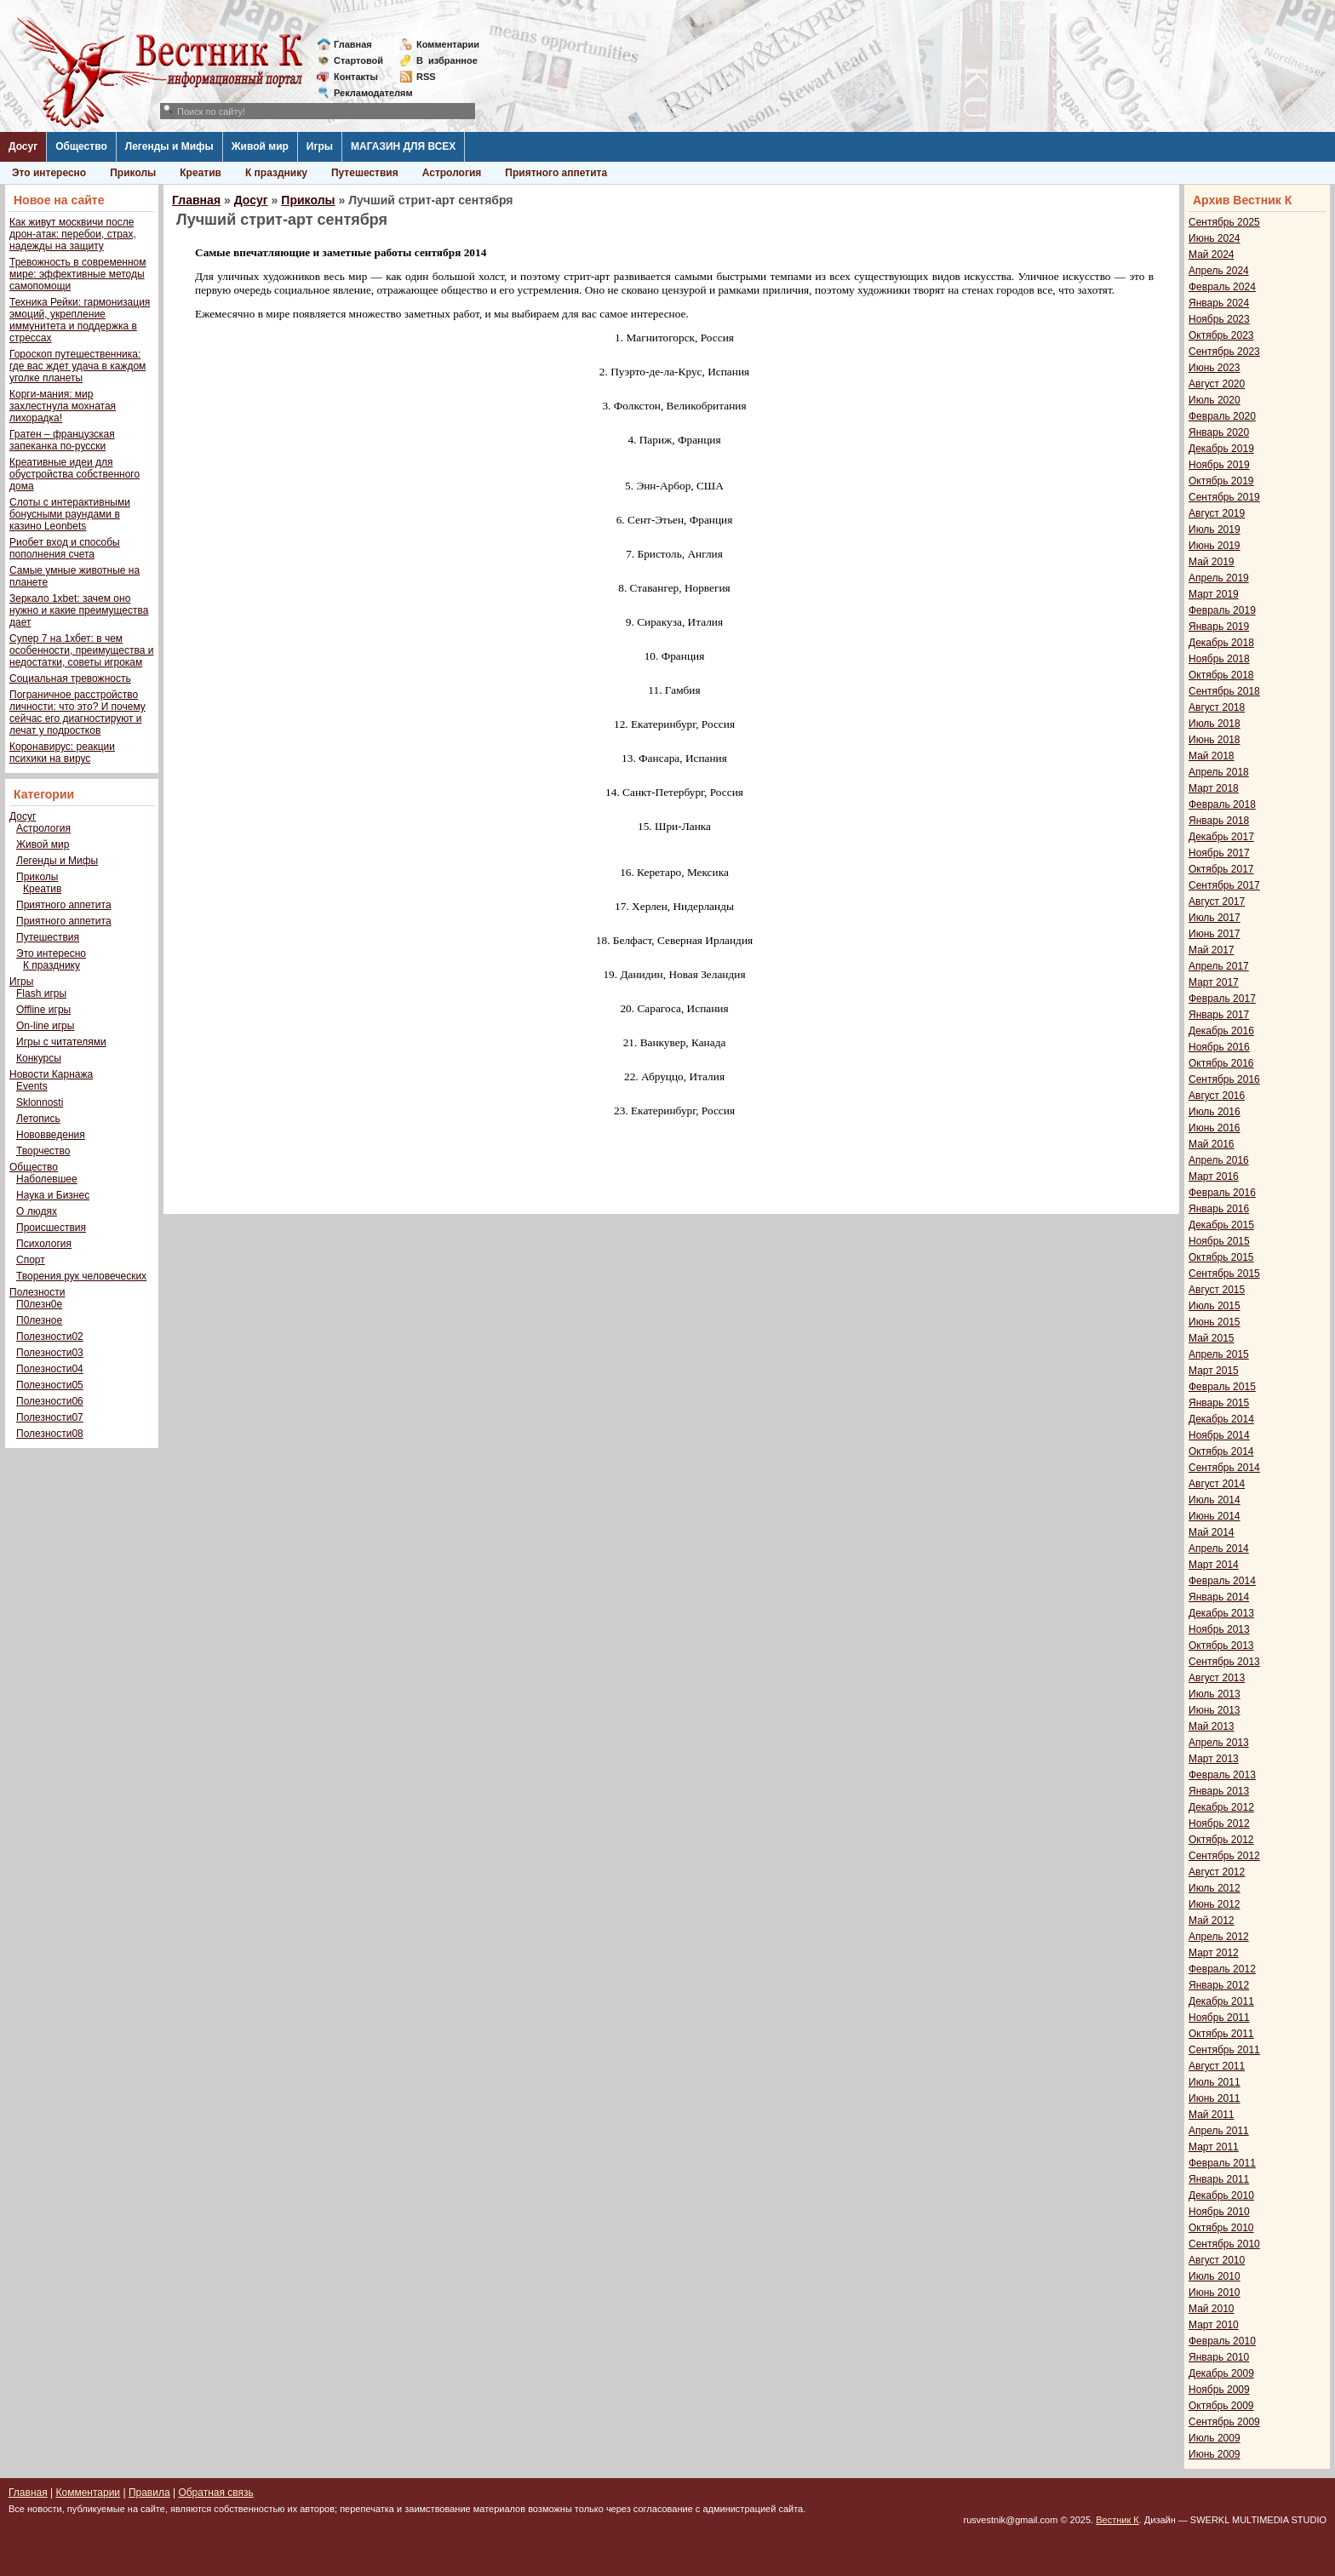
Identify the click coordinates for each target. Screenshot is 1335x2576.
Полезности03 (49, 1353)
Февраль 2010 (1222, 2341)
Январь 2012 (1219, 1985)
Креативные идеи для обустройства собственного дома (74, 474)
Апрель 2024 (1219, 271)
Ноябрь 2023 (1219, 319)
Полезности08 (49, 1434)
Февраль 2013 (1222, 1775)
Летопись (38, 1119)
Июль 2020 (1214, 400)
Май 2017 (1212, 950)
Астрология (452, 173)
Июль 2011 (1214, 2082)
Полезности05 (49, 1385)
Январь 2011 (1219, 2179)
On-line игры (45, 1026)
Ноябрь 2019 (1219, 465)
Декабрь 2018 (1221, 643)
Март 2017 (1214, 982)
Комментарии (447, 44)
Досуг (23, 146)
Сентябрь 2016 (1224, 1079)
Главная (353, 44)
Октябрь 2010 (1221, 2228)
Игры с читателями (61, 1042)
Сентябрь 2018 (1224, 691)
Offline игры (43, 1010)
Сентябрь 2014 (1224, 1468)
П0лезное (39, 1320)
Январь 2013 (1219, 1791)
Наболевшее (46, 1179)
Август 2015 (1217, 1290)
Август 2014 (1217, 1484)
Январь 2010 (1219, 2357)
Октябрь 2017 (1221, 869)
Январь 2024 (1219, 303)
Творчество (43, 1151)
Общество (81, 146)
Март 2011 (1214, 2147)
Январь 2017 (1219, 1015)
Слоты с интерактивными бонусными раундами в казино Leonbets (69, 514)
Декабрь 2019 (1221, 449)
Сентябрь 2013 (1224, 1662)
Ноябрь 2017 (1219, 853)
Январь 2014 (1219, 1597)
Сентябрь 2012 (1224, 1856)
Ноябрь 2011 (1219, 2018)
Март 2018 (1214, 788)
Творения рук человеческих (81, 1276)
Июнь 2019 (1214, 546)
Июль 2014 (1214, 1500)
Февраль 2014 (1222, 1581)
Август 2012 (1217, 1872)
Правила (149, 2493)
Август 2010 (1217, 2260)
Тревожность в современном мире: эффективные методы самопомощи (77, 274)
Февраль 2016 (1222, 1193)
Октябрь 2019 (1221, 481)
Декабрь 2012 (1221, 1807)
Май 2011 (1212, 2115)
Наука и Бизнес (52, 1195)
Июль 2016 (1214, 1112)
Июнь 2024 (1214, 238)
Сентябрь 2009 (1224, 2422)
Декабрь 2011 (1221, 2001)
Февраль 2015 (1222, 1387)
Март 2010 (1214, 2325)
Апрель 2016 (1219, 1160)
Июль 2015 (1214, 1306)
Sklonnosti (39, 1102)
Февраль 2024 (1222, 287)
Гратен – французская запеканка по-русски (62, 440)
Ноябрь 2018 (1219, 659)
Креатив (200, 173)
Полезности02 (49, 1336)
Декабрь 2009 (1221, 2373)
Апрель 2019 (1219, 578)
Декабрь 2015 (1221, 1225)
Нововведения (50, 1135)
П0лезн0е (39, 1304)
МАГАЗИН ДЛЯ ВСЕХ (403, 146)
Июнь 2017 (1214, 934)
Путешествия (364, 173)
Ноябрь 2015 (1219, 1241)
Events (32, 1086)
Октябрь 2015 (1221, 1257)
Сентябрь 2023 (1224, 352)
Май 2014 (1212, 1532)
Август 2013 (1217, 1678)
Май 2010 (1212, 2309)
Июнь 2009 (1214, 2454)
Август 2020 (1217, 384)
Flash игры (41, 993)
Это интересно (49, 173)
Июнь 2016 (1214, 1128)
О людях (36, 1211)
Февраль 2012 (1222, 1969)
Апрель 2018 (1219, 772)
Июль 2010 (1214, 2276)
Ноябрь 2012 (1219, 1823)
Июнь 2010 (1214, 2292)
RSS (426, 77)
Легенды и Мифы (169, 146)
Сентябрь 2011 (1224, 2050)
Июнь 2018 (1214, 740)
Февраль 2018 (1222, 804)
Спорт (30, 1260)
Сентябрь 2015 (1224, 1273)
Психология (44, 1244)
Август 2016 (1217, 1096)
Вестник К (1117, 2520)
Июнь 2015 (1214, 1322)
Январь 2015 (1219, 1403)
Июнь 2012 (1214, 1904)
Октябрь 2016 (1221, 1063)
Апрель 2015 (1219, 1354)
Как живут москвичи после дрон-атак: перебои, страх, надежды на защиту (72, 234)
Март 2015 (1214, 1371)
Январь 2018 (1219, 821)
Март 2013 (1214, 1759)
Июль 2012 (1214, 1888)
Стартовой (358, 60)
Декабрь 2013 (1221, 1613)
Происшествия (51, 1228)
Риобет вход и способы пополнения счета (64, 548)
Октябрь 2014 (1221, 1451)
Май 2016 (1212, 1144)
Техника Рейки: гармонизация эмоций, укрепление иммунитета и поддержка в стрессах (79, 320)
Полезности (37, 1292)
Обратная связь (215, 2493)
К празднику (276, 173)
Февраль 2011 (1222, 2163)
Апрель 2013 (1219, 1743)
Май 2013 (1212, 1726)
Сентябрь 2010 (1224, 2244)
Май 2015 (1212, 1338)
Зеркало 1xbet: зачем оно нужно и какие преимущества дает (78, 610)
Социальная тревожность (70, 678)
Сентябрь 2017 (1224, 885)
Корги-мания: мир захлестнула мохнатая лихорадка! (62, 406)
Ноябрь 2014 (1219, 1435)
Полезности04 (49, 1369)
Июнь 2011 (1214, 2098)
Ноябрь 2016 (1219, 1047)
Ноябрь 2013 (1219, 1629)
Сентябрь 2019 (1224, 497)
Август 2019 (1217, 513)
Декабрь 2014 (1221, 1419)
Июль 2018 (1214, 724)
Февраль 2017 (1222, 999)
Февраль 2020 (1222, 416)
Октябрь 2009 (1221, 2406)
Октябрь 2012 (1221, 1840)
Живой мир (260, 146)
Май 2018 (1212, 756)
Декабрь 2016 (1221, 1031)
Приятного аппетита (556, 173)
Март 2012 (1214, 1953)
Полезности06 (49, 1401)
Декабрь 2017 (1221, 837)
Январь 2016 (1219, 1209)
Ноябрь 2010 (1219, 2212)
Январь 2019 (1219, 627)
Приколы (133, 173)
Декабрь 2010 (1221, 2195)
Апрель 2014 (1219, 1548)
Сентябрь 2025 (1224, 222)
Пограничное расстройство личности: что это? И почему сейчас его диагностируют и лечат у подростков (77, 712)
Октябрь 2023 (1221, 335)
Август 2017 (1217, 901)
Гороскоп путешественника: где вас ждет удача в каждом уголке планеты (77, 366)
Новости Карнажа (51, 1074)
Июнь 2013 (1214, 1710)
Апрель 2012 (1219, 1937)
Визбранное (447, 60)
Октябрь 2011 (1221, 2034)
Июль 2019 (1214, 529)
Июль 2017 (1214, 918)
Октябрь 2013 (1221, 1646)
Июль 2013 (1214, 1694)
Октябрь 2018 (1221, 675)
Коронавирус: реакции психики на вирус (62, 752)
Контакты (356, 77)
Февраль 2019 (1222, 610)
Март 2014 (1214, 1565)
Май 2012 (1212, 1920)
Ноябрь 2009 (1219, 2390)
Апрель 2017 (1219, 966)
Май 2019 (1212, 562)
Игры (320, 146)
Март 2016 (1214, 1176)
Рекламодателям (366, 93)
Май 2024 (1212, 254)
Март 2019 (1214, 594)
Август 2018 (1217, 707)
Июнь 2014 (1214, 1516)
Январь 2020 (1219, 432)
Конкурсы (38, 1058)
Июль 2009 (1214, 2438)
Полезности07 (49, 1417)
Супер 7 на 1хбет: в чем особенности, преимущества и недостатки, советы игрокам (81, 650)
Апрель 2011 (1219, 2131)
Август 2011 (1217, 2066)
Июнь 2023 (1214, 368)
